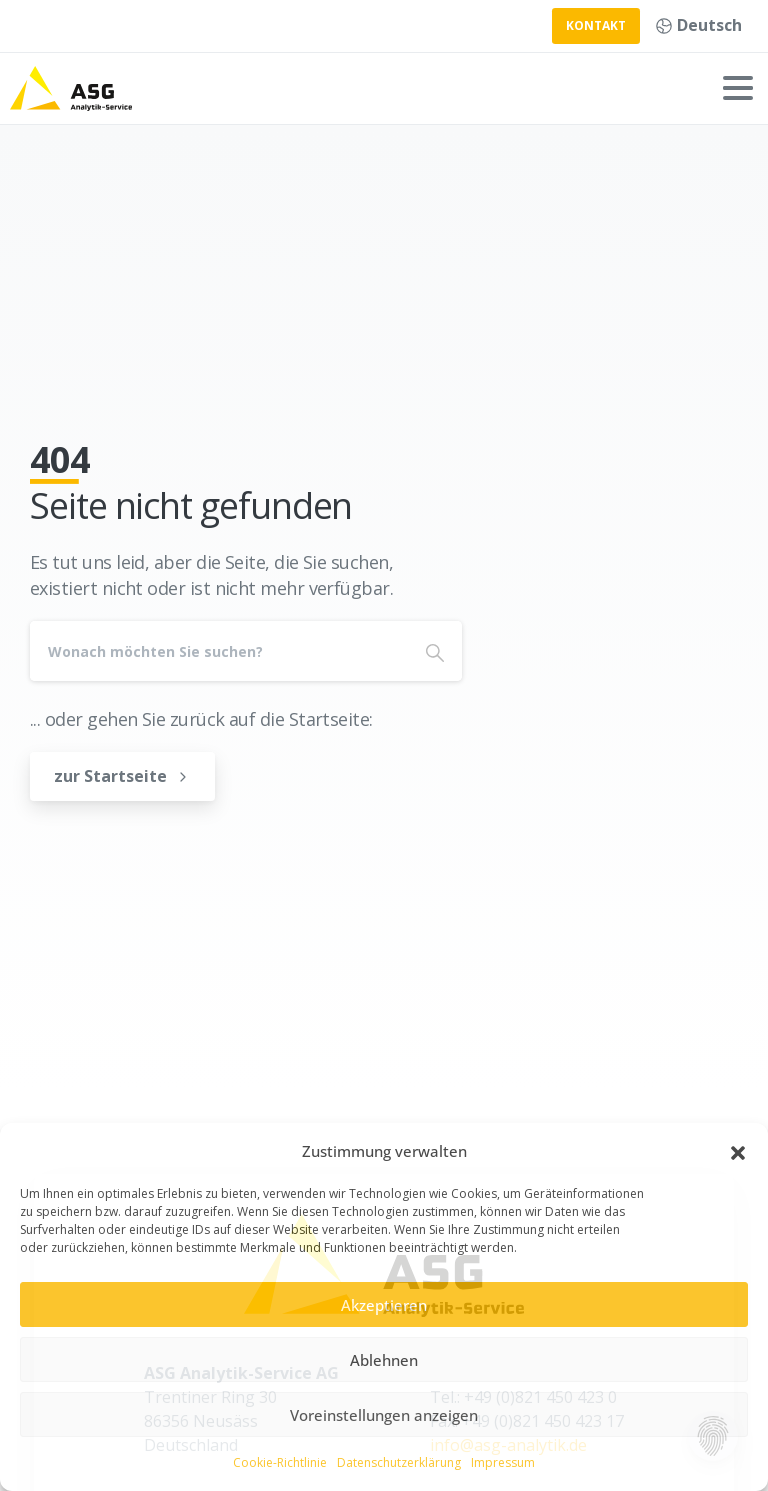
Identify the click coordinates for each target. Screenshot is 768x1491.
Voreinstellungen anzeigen (384, 1415)
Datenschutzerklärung (399, 1462)
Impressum (503, 1462)
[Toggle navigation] (738, 88)
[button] (738, 1152)
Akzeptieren (384, 1305)
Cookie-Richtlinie (280, 1462)
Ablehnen (384, 1360)
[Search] (219, 651)
